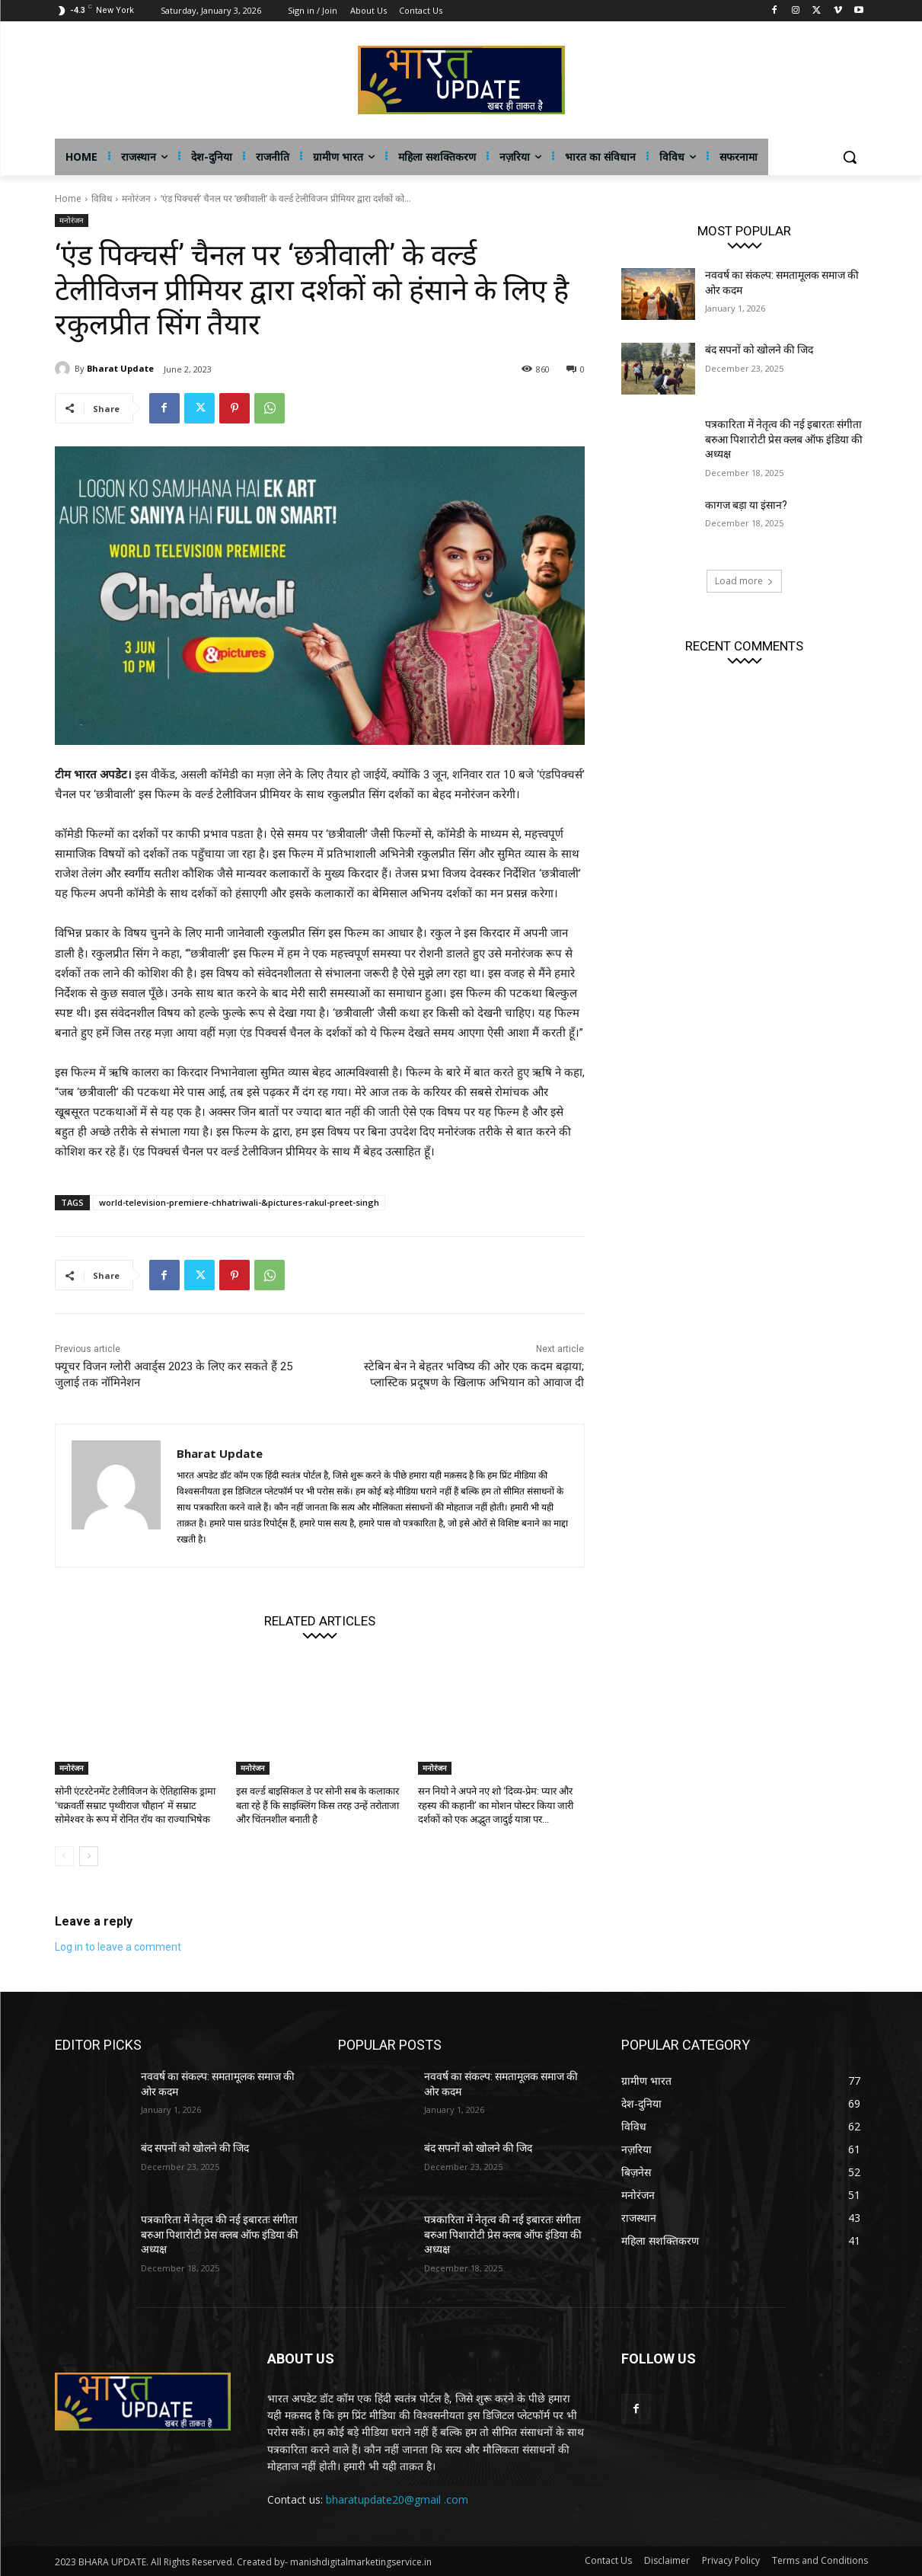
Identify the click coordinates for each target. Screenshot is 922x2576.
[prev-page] (64, 1856)
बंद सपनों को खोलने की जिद (759, 350)
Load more (744, 580)
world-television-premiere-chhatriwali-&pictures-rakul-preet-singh (239, 1202)
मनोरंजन (136, 198)
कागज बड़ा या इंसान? (746, 505)
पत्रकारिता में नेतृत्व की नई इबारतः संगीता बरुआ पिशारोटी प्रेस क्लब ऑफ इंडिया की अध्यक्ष (784, 439)
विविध (101, 198)
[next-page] (88, 1856)
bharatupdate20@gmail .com (397, 2499)
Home (68, 198)
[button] (849, 157)
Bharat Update (120, 368)
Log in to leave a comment (118, 1947)
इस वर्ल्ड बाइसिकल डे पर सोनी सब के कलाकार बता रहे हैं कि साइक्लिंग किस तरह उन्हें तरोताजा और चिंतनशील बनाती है (317, 1804)
